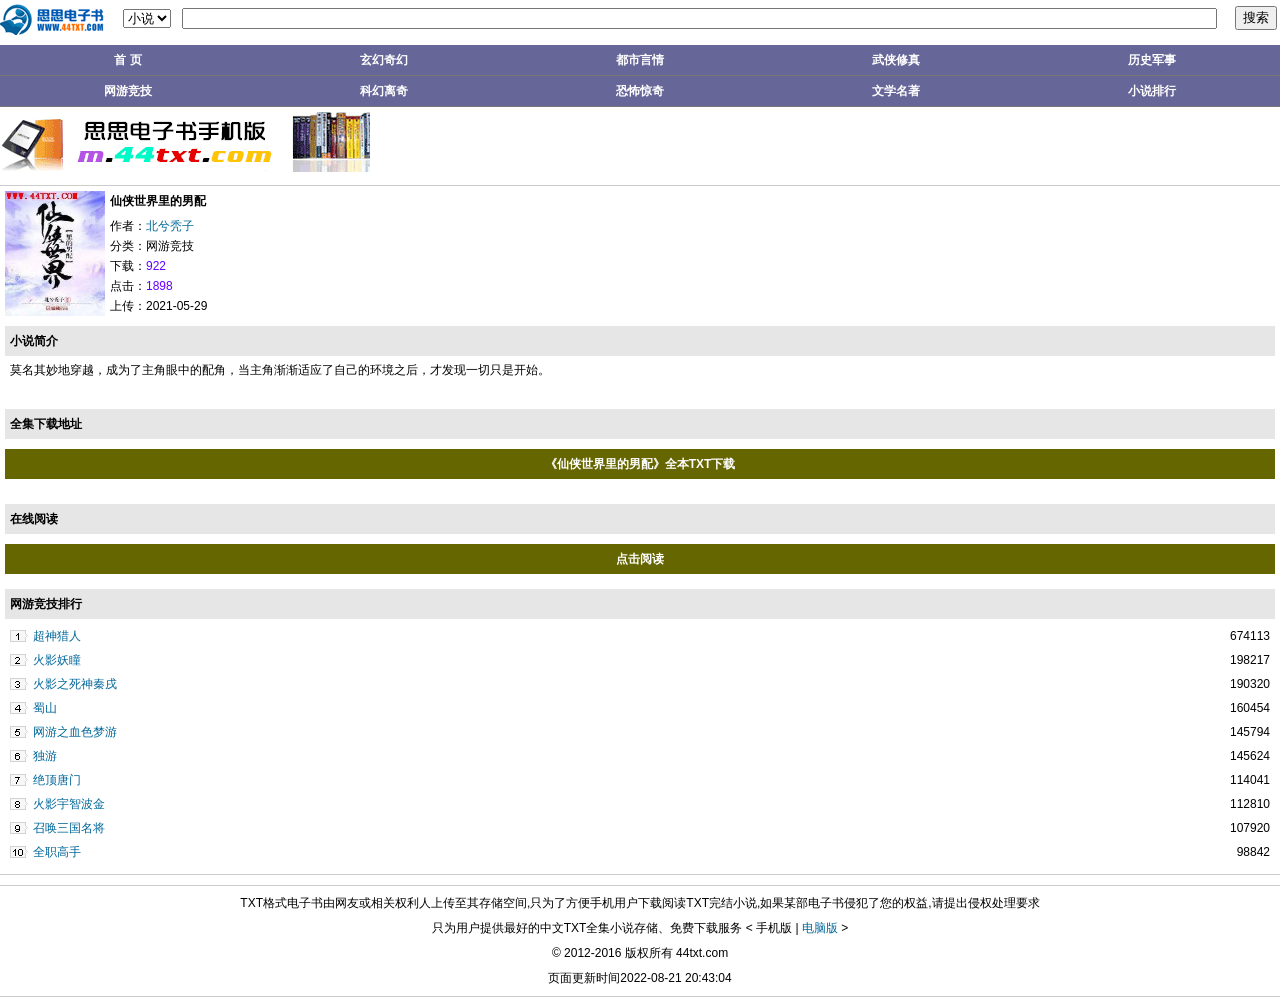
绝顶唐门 (57, 780)
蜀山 (45, 708)
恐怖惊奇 (640, 91)
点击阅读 (640, 559)
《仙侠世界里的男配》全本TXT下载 (640, 464)
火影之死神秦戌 (75, 684)
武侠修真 (896, 60)
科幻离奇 (384, 91)
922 (156, 266)
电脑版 (820, 928)
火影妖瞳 (57, 660)
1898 (159, 286)
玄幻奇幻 (384, 60)
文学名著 (896, 91)
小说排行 (1152, 91)
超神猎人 (57, 636)
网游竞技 (128, 91)
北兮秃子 (170, 226)
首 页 (127, 60)
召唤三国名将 (69, 828)
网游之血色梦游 (75, 732)
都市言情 (640, 60)
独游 (45, 756)
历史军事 (1152, 60)
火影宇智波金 (69, 804)
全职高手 (57, 852)
